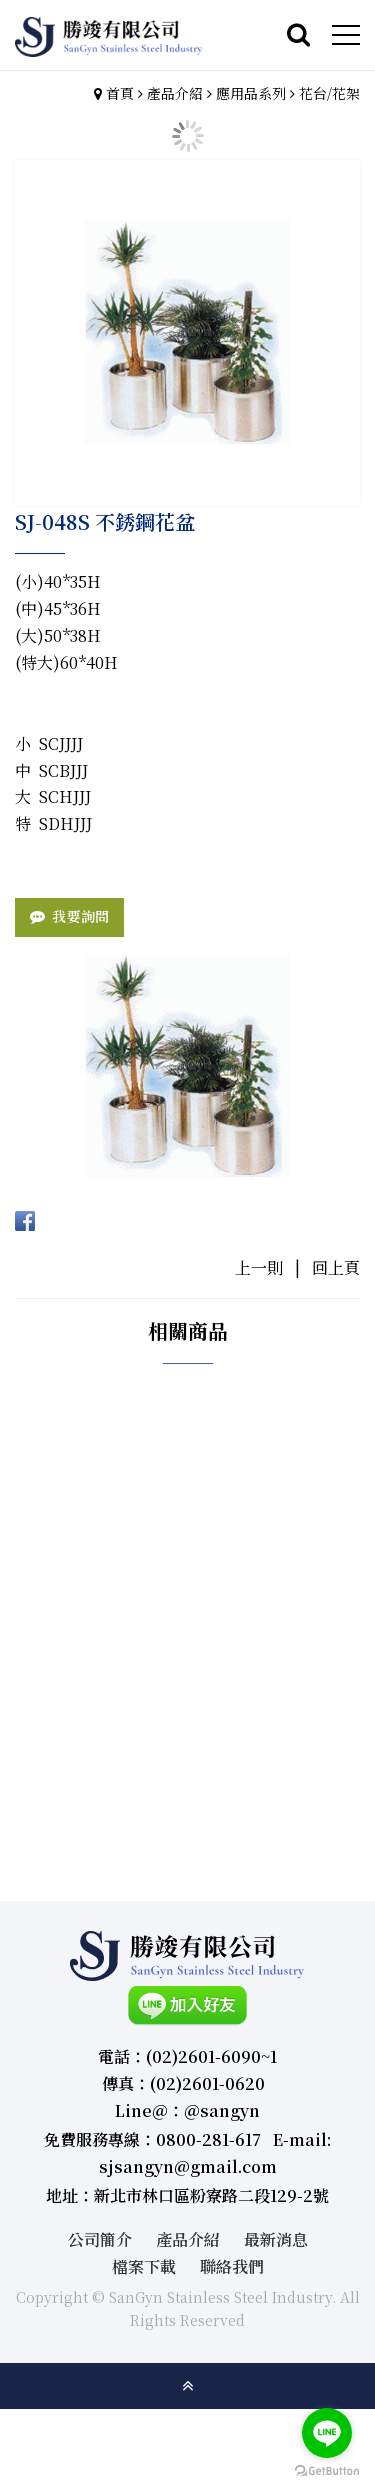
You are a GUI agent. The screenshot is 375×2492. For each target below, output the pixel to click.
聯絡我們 (232, 2266)
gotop (188, 2386)
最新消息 (276, 2239)
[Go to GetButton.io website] (327, 2471)
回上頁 (336, 1267)
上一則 (259, 1267)
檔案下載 (144, 2266)
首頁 (120, 93)
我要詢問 (80, 916)
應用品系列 (251, 93)
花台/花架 (329, 93)
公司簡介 (100, 2239)
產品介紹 (175, 93)
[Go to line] (327, 2433)
